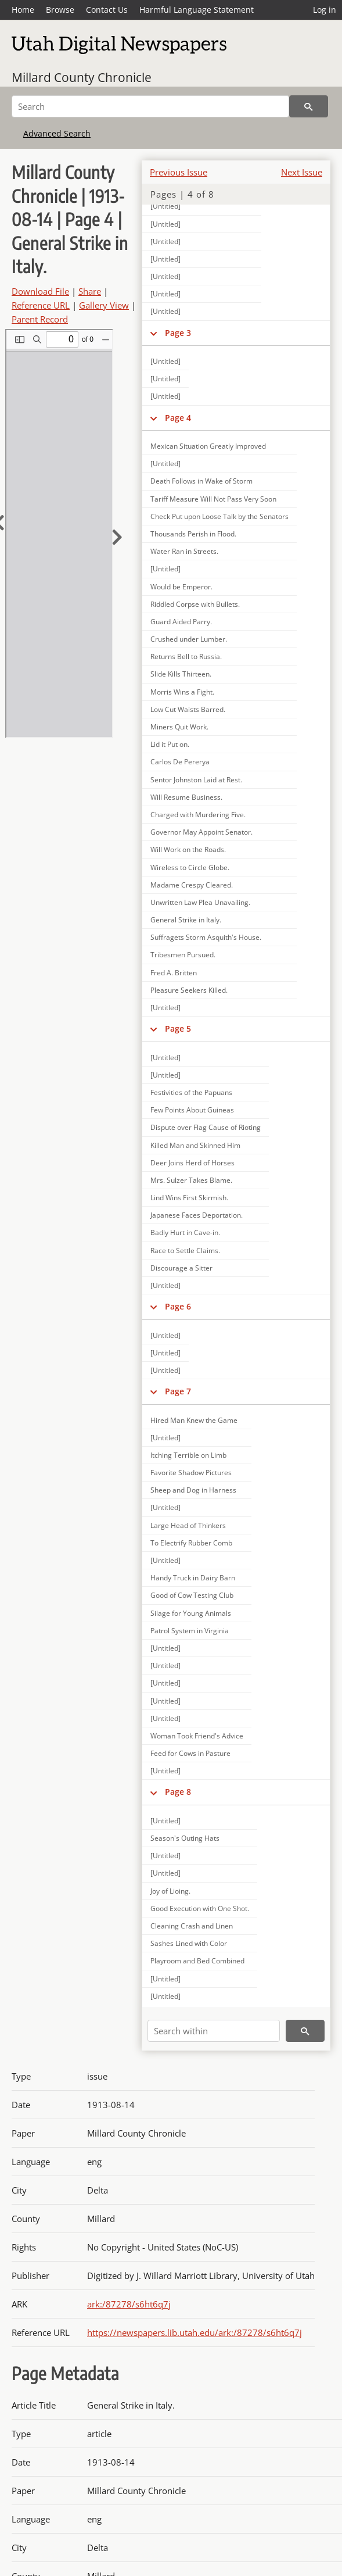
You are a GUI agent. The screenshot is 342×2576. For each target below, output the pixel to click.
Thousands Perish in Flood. (193, 534)
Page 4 (178, 417)
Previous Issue (178, 172)
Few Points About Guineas (192, 1110)
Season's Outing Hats (184, 1838)
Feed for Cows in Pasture (190, 1753)
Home (23, 9)
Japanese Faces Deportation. (196, 1215)
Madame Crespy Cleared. (191, 885)
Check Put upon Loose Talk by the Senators (219, 516)
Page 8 (178, 1791)
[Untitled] (165, 206)
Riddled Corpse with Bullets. (195, 604)
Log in (324, 9)
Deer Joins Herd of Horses (192, 1163)
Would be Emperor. (181, 587)
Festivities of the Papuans (191, 1092)
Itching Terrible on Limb (188, 1455)
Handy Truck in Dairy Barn (192, 1578)
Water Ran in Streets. (184, 551)
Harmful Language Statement (196, 9)
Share (89, 291)
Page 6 (178, 1306)
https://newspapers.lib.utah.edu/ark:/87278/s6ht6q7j (194, 2332)
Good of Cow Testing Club (191, 1595)
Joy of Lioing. (170, 1891)
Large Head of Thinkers (188, 1525)
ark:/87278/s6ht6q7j (129, 2304)
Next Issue (301, 172)
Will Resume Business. (186, 797)
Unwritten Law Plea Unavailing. (200, 902)
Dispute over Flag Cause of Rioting (205, 1127)
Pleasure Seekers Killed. (189, 990)
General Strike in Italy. (185, 920)
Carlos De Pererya (180, 762)
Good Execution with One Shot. (199, 1908)
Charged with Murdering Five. (198, 815)
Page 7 (178, 1391)
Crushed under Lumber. (188, 639)
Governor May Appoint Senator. (201, 832)
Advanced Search (57, 133)
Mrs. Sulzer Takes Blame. (191, 1180)
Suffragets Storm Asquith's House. (205, 937)
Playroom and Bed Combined (197, 1961)
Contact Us (107, 9)
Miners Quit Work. (179, 727)
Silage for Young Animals (190, 1613)
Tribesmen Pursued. (182, 955)
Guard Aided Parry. (181, 622)
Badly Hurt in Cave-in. (185, 1232)
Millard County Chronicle (82, 77)
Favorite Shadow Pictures (191, 1472)
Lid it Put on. (169, 744)
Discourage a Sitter (181, 1268)
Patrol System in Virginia (189, 1631)
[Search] (150, 106)
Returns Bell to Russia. (186, 656)
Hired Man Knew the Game (193, 1420)
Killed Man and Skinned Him (195, 1145)
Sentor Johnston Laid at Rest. (196, 780)
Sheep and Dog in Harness (193, 1490)
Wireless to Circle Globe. (189, 867)
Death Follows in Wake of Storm (201, 481)
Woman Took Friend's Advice (196, 1736)
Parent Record (40, 319)
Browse (60, 9)
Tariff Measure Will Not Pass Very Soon (213, 499)
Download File (40, 291)
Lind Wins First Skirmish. (189, 1198)
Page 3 (178, 332)
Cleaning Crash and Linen (191, 1926)
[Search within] (213, 2031)
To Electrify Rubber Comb (191, 1543)
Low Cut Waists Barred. (187, 709)
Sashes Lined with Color (188, 1943)
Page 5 (178, 1028)
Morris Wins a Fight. (182, 692)
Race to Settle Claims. (185, 1250)
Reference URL (41, 305)
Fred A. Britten (173, 973)
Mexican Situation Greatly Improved (208, 446)
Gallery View (104, 305)
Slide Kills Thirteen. (180, 674)
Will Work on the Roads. (188, 849)
